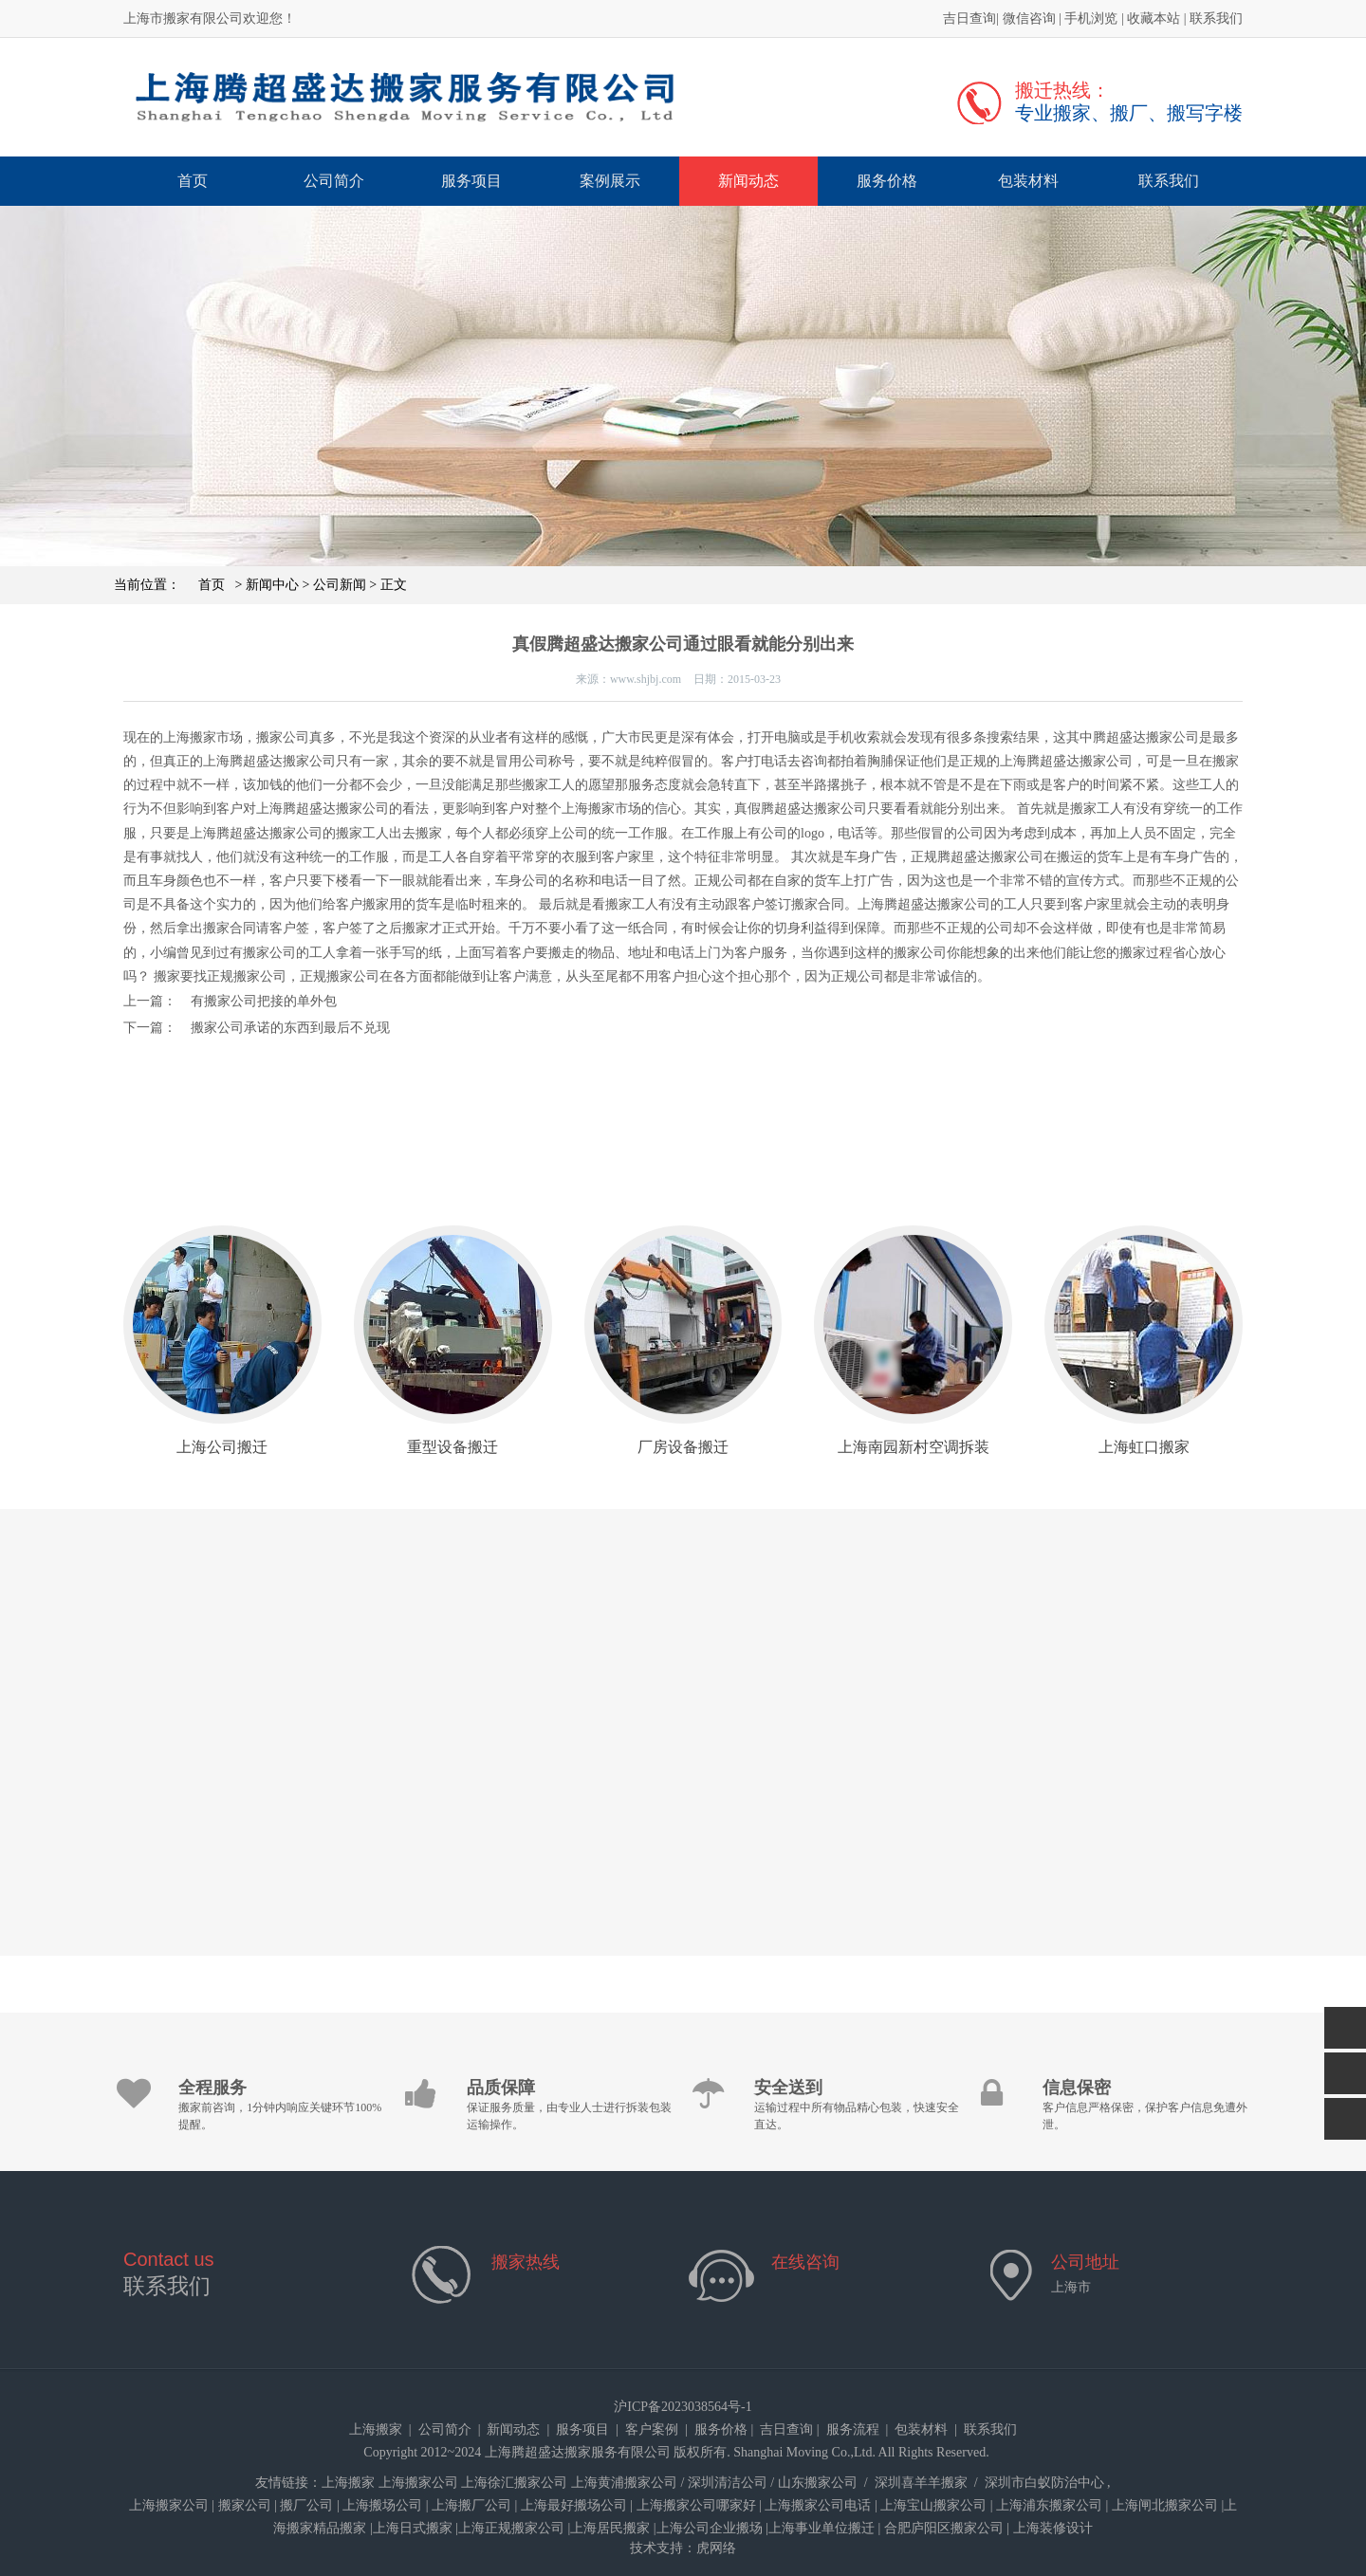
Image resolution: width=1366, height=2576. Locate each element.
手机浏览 (1090, 18)
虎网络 (716, 2548)
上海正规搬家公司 (511, 2528)
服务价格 (887, 181)
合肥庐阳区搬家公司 (944, 2528)
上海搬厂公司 (471, 2505)
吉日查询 (969, 18)
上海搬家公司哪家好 (696, 2505)
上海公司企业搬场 (709, 2528)
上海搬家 (375, 2429)
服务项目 (471, 181)
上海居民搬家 (610, 2528)
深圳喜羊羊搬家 (921, 2482)
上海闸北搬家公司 (1165, 2505)
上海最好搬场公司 (574, 2505)
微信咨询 (1029, 18)
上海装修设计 (1053, 2528)
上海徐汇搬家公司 (514, 2482)
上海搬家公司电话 (818, 2505)
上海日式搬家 (412, 2528)
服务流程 (852, 2429)
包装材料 (1028, 181)
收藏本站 (1153, 18)
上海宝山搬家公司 (933, 2505)
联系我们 (1216, 18)
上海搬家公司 (418, 2482)
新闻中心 (272, 585)
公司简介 (334, 181)
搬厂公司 (306, 2505)
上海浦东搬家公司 (1049, 2505)
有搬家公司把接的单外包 (264, 1001)
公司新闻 (339, 585)
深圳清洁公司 (727, 2482)
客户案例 (651, 2429)
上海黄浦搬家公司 (624, 2482)
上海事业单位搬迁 (821, 2528)
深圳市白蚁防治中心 (1044, 2482)
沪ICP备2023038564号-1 (682, 2407)
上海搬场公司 (382, 2505)
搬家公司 (244, 2505)
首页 (192, 181)
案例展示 (610, 181)
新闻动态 (748, 181)
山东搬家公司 (818, 2482)
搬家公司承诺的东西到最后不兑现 (290, 1028)
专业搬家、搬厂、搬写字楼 (1129, 112)
